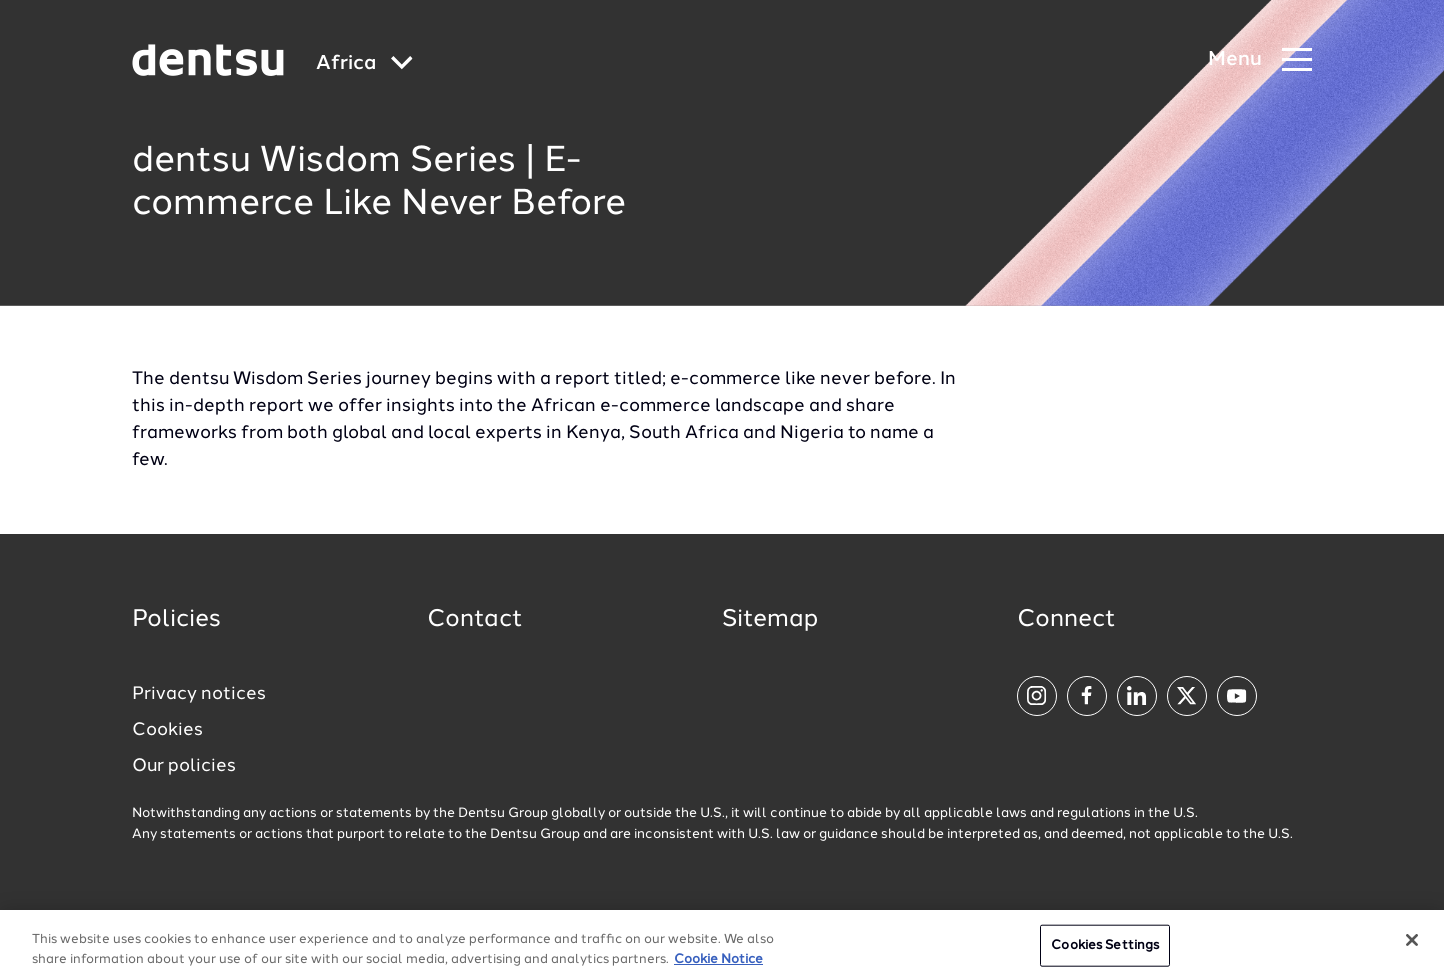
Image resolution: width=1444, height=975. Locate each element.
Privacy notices (199, 694)
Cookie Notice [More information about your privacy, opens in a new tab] (718, 965)
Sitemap (770, 620)
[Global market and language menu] (364, 64)
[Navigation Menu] (1260, 60)
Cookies (167, 730)
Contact (475, 620)
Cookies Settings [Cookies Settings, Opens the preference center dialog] (1105, 952)
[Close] (1412, 947)
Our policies (184, 766)
